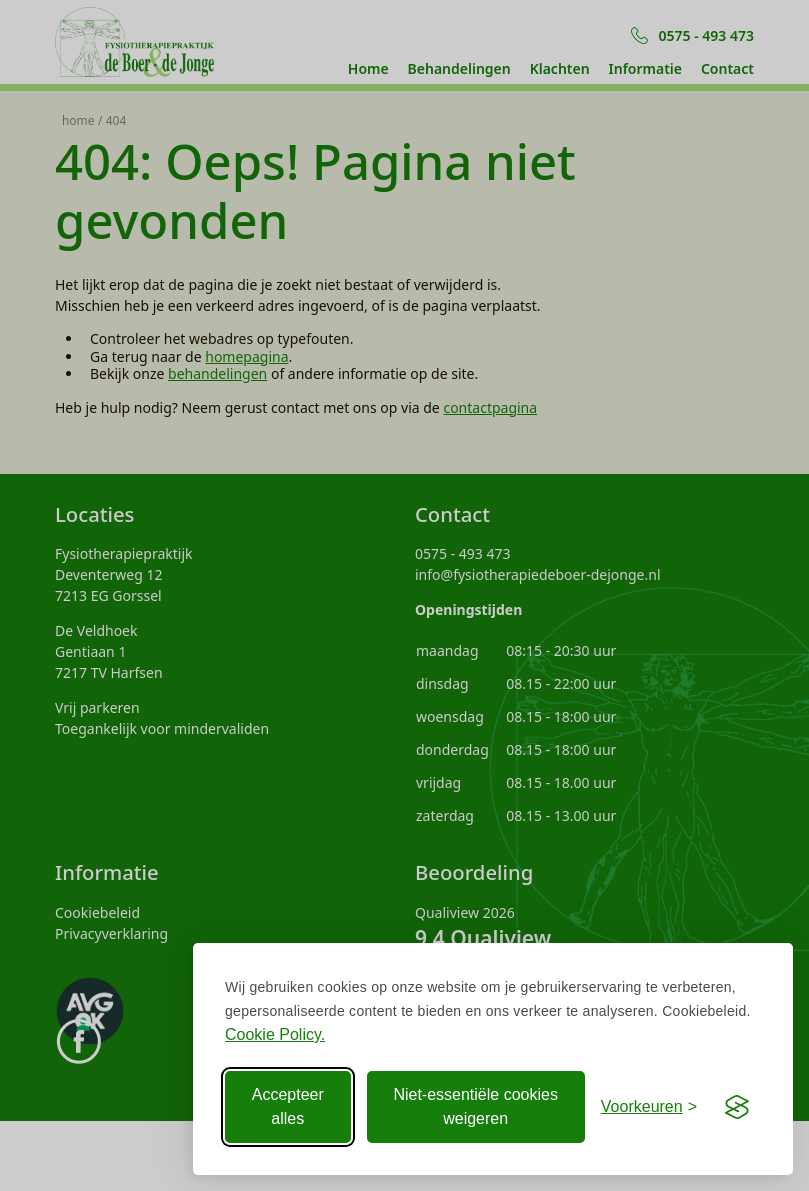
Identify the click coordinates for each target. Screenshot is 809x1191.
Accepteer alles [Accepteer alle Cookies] (288, 1106)
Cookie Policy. (275, 1034)
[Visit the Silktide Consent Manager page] (737, 1107)
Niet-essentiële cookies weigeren (475, 1106)
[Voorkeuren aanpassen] (649, 1107)
